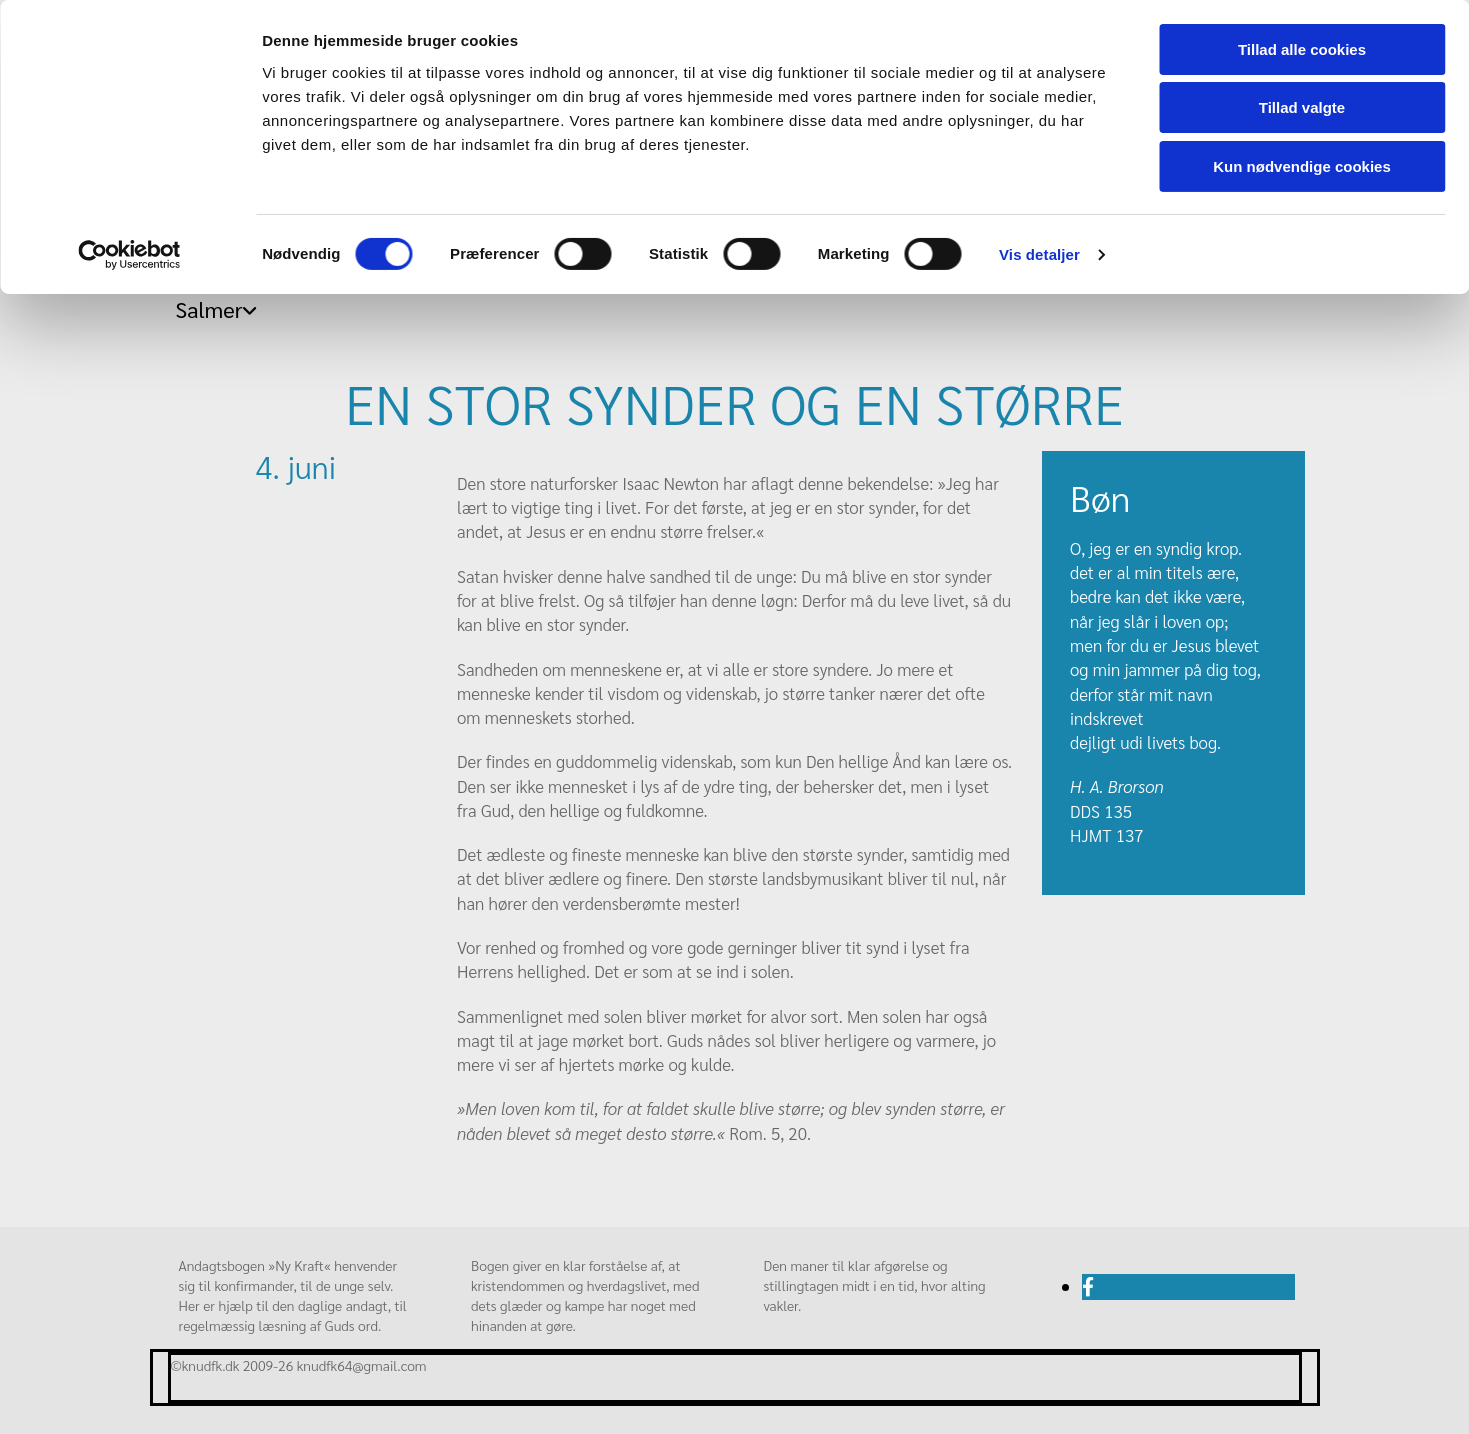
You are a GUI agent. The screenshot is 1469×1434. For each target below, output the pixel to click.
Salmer (209, 309)
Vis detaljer (1039, 254)
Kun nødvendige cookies (1302, 166)
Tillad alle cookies (1302, 49)
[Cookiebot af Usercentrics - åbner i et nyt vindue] (129, 255)
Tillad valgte (1302, 108)
